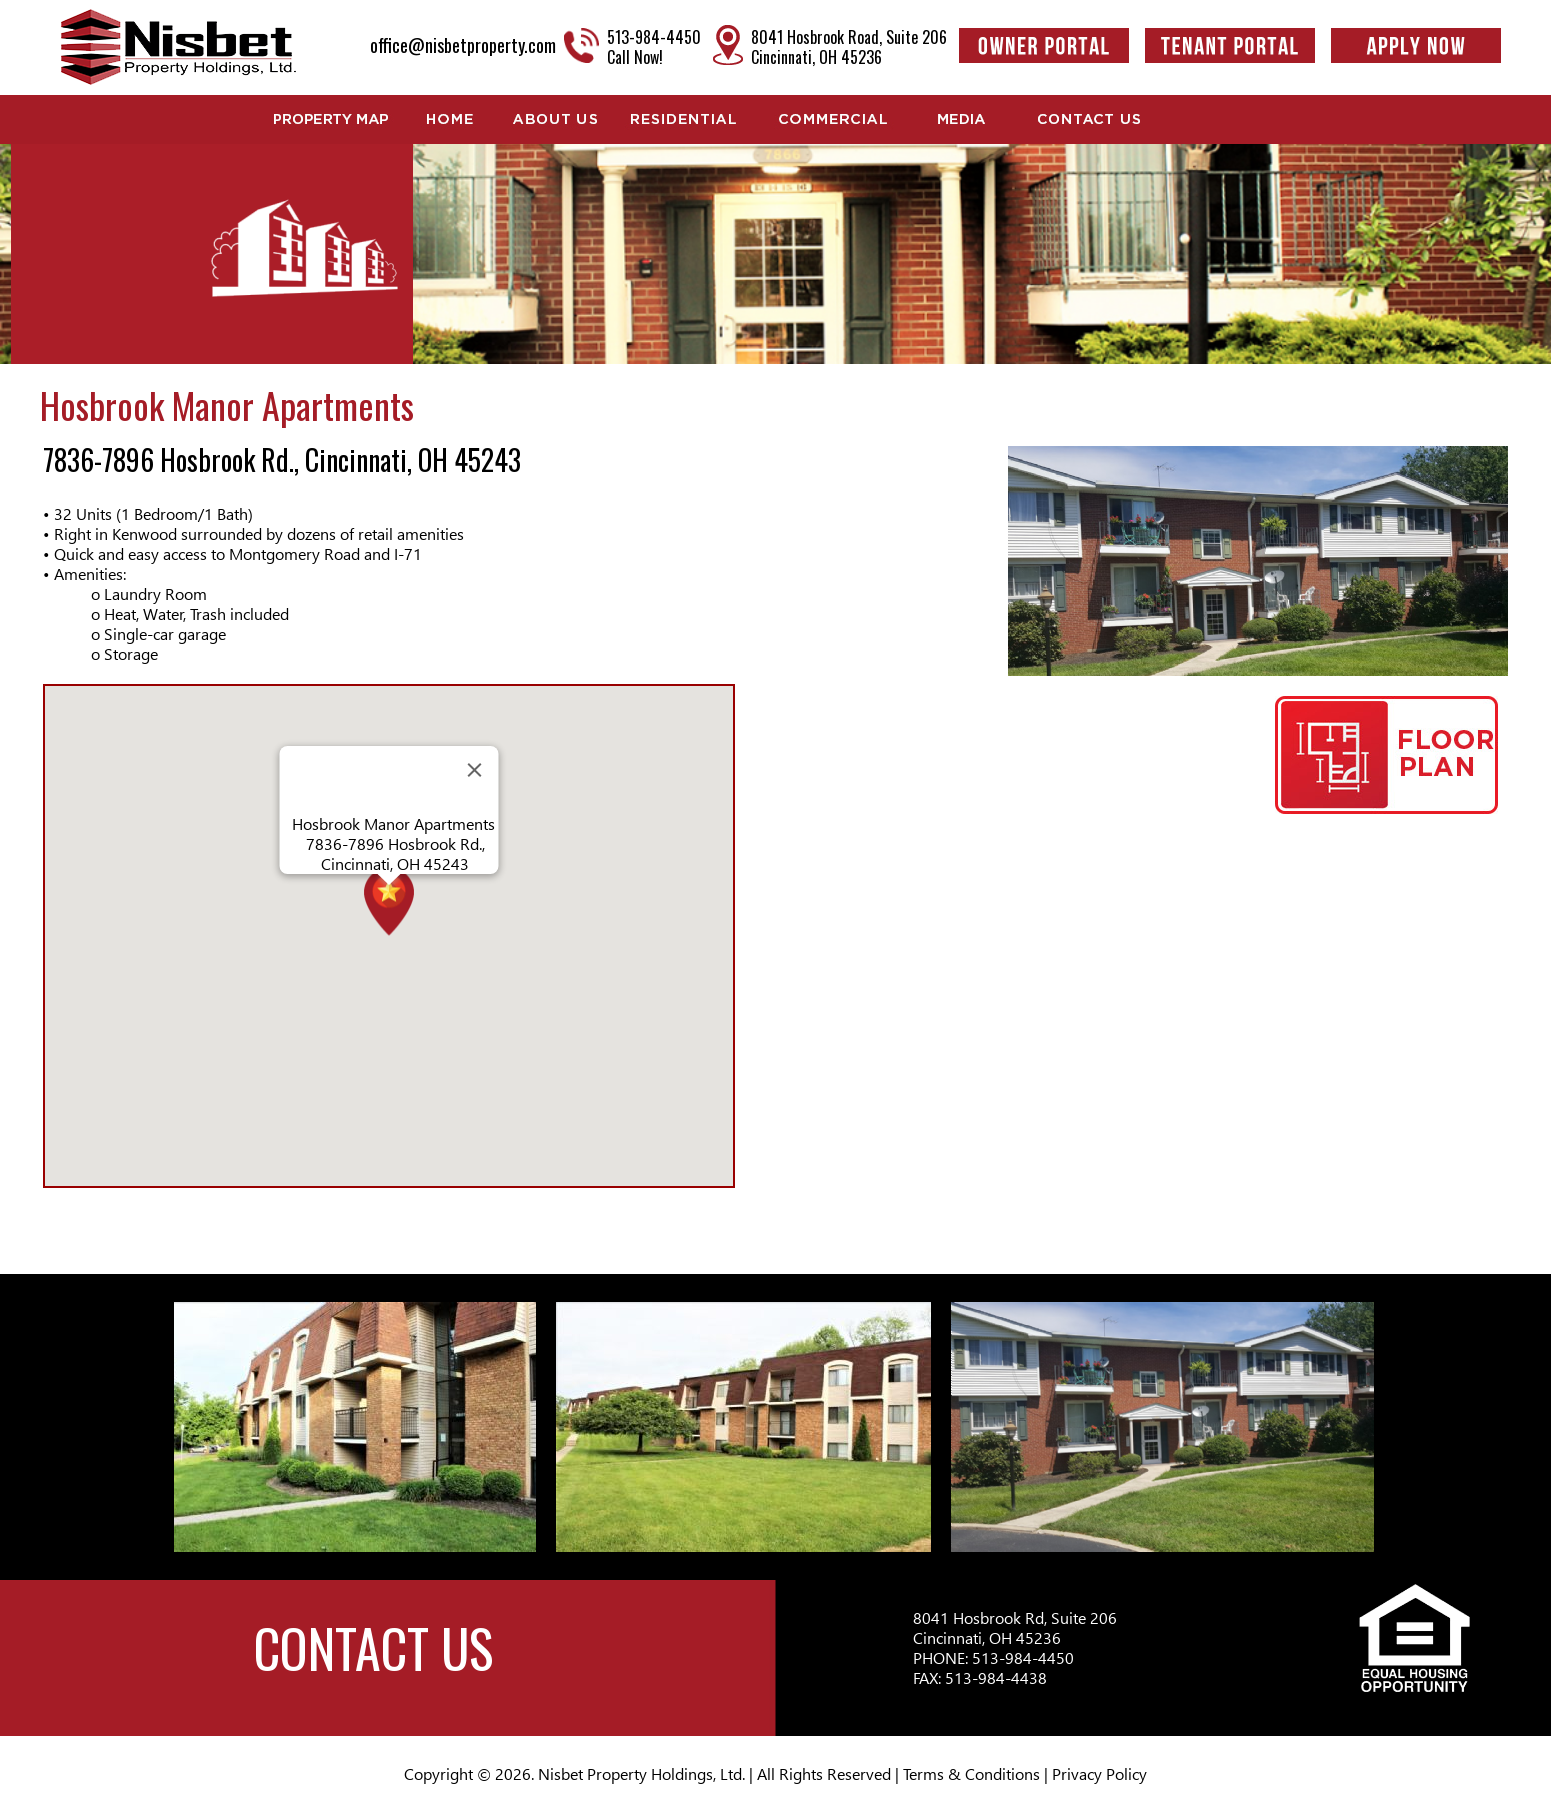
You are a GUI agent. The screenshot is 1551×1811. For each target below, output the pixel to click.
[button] (389, 919)
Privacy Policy (1099, 1773)
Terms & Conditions (971, 1773)
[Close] (474, 770)
